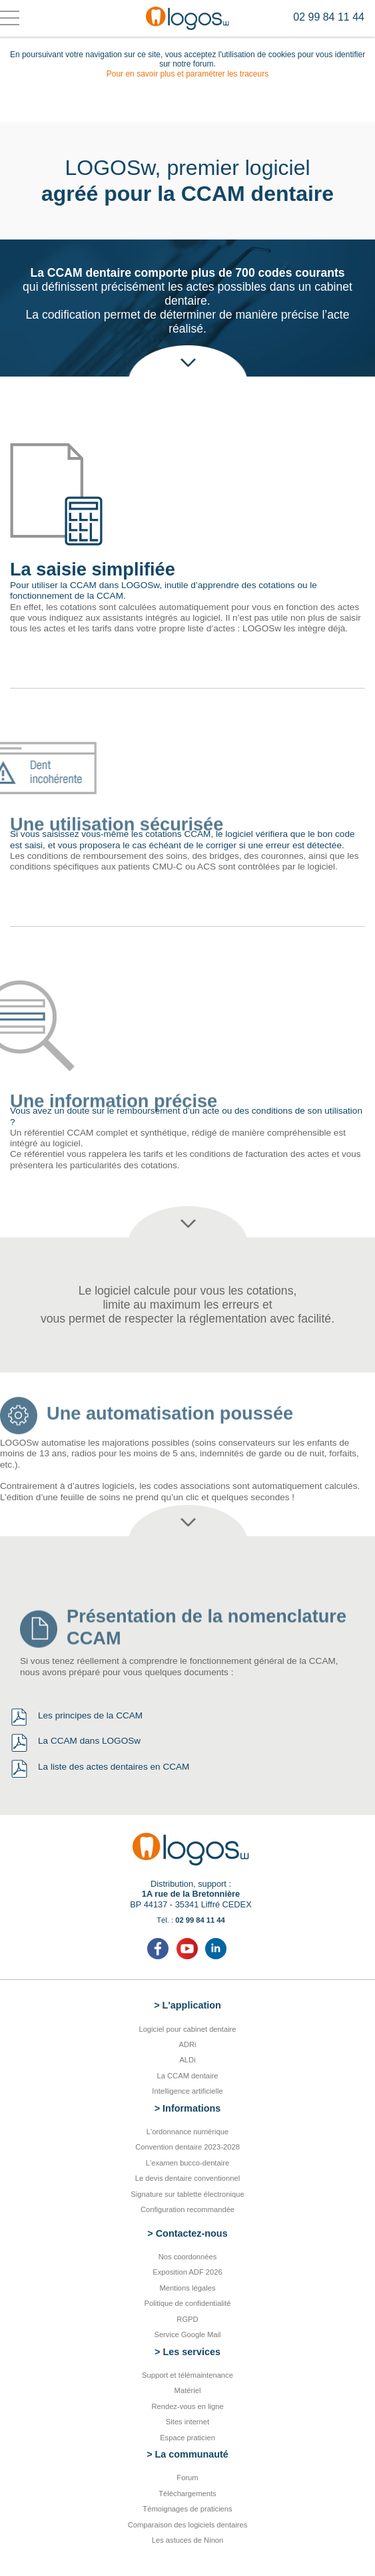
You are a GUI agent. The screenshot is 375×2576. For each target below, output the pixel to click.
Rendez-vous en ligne (187, 2406)
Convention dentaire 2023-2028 (187, 2147)
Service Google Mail (187, 2334)
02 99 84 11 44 (328, 17)
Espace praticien (187, 2438)
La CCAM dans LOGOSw (89, 1741)
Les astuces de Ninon (188, 2540)
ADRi (187, 2044)
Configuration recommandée (187, 2209)
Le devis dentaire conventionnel (187, 2178)
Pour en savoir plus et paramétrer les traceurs (187, 74)
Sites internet (187, 2422)
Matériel (188, 2390)
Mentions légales (188, 2288)
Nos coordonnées (188, 2257)
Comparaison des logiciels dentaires (188, 2525)
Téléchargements (187, 2493)
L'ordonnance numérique (187, 2132)
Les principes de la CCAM (90, 1715)
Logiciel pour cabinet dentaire (187, 2029)
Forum (187, 2478)
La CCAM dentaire (187, 2076)
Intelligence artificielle (187, 2091)
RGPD (187, 2319)
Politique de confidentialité (188, 2303)
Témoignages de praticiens (187, 2509)
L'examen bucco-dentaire (187, 2163)
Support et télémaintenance (187, 2375)
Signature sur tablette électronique (187, 2194)
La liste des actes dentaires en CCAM (113, 1767)
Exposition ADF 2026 (187, 2272)
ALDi (187, 2060)
